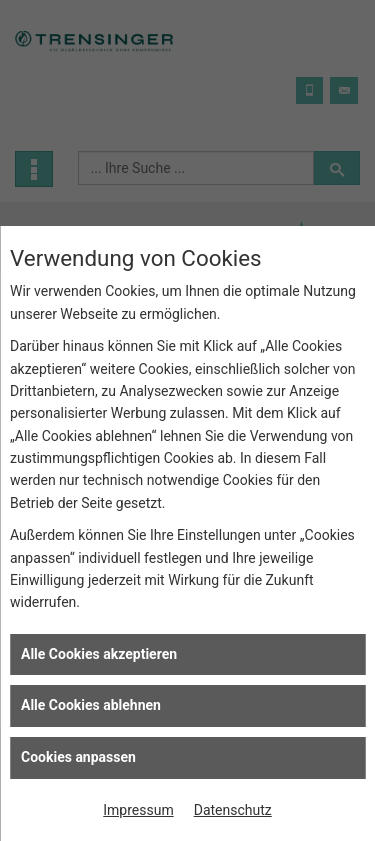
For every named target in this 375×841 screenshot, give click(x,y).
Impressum (138, 810)
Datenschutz (233, 810)
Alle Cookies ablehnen (91, 705)
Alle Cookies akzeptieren (99, 654)
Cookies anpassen (78, 757)
